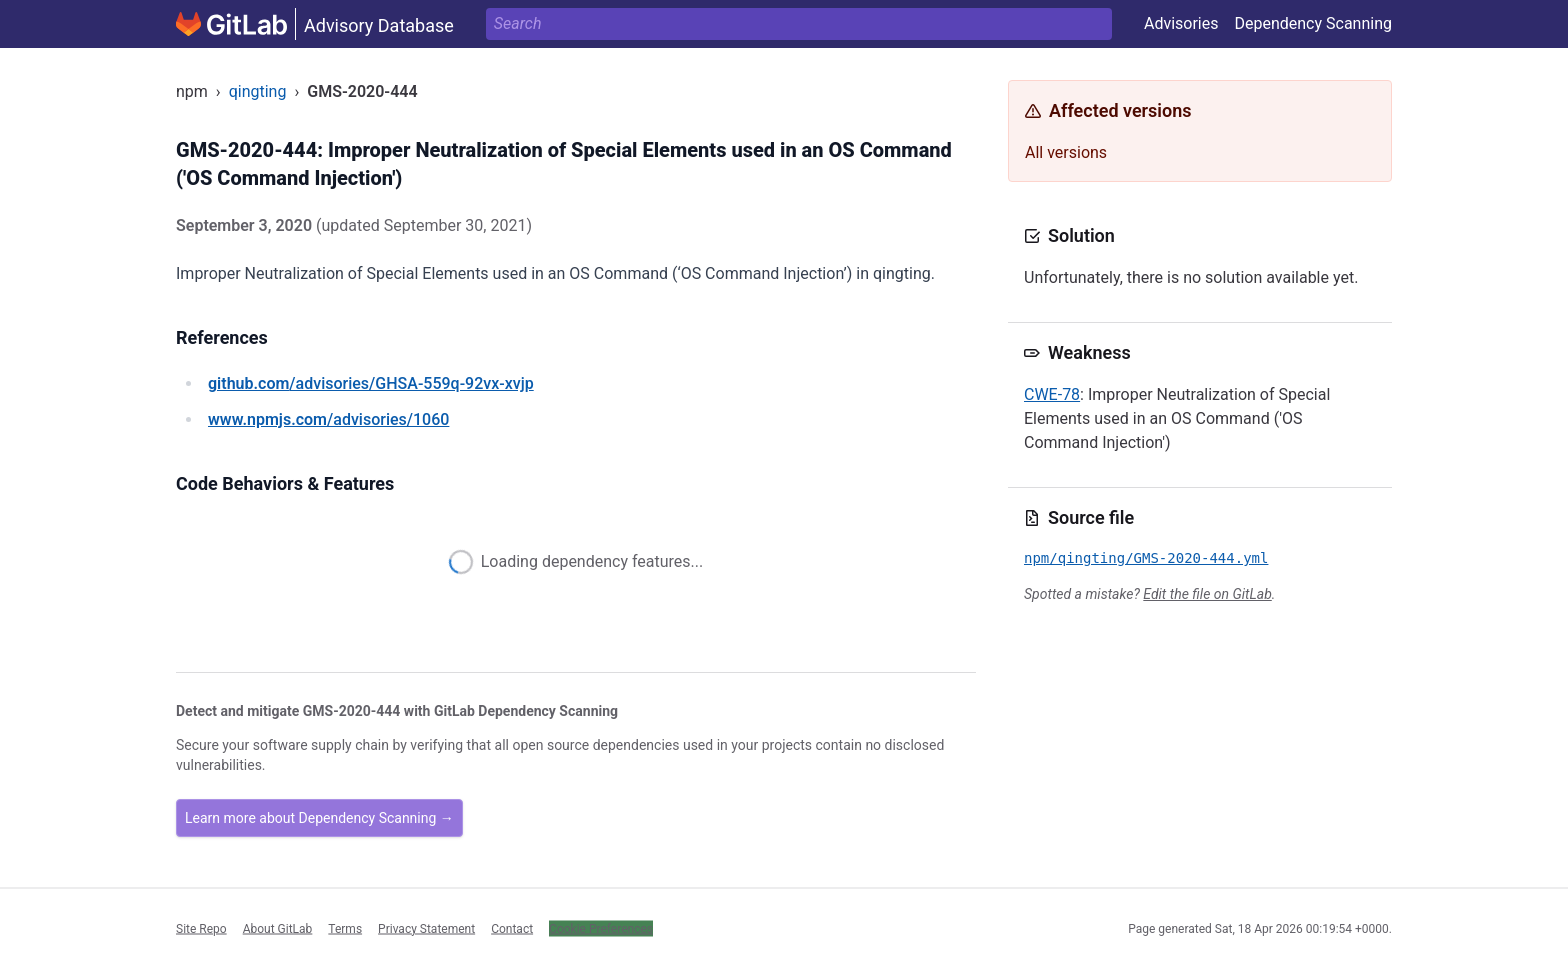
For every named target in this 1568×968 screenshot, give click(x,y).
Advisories (1181, 23)
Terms (345, 928)
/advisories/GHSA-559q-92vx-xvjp (371, 383)
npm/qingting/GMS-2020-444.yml (1146, 558)
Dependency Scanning (1313, 23)
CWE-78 (1052, 394)
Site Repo (201, 928)
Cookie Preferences (601, 928)
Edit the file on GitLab (1207, 594)
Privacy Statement (426, 928)
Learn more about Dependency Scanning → (319, 818)
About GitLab (278, 928)
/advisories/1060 (328, 419)
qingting (258, 91)
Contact (512, 928)
